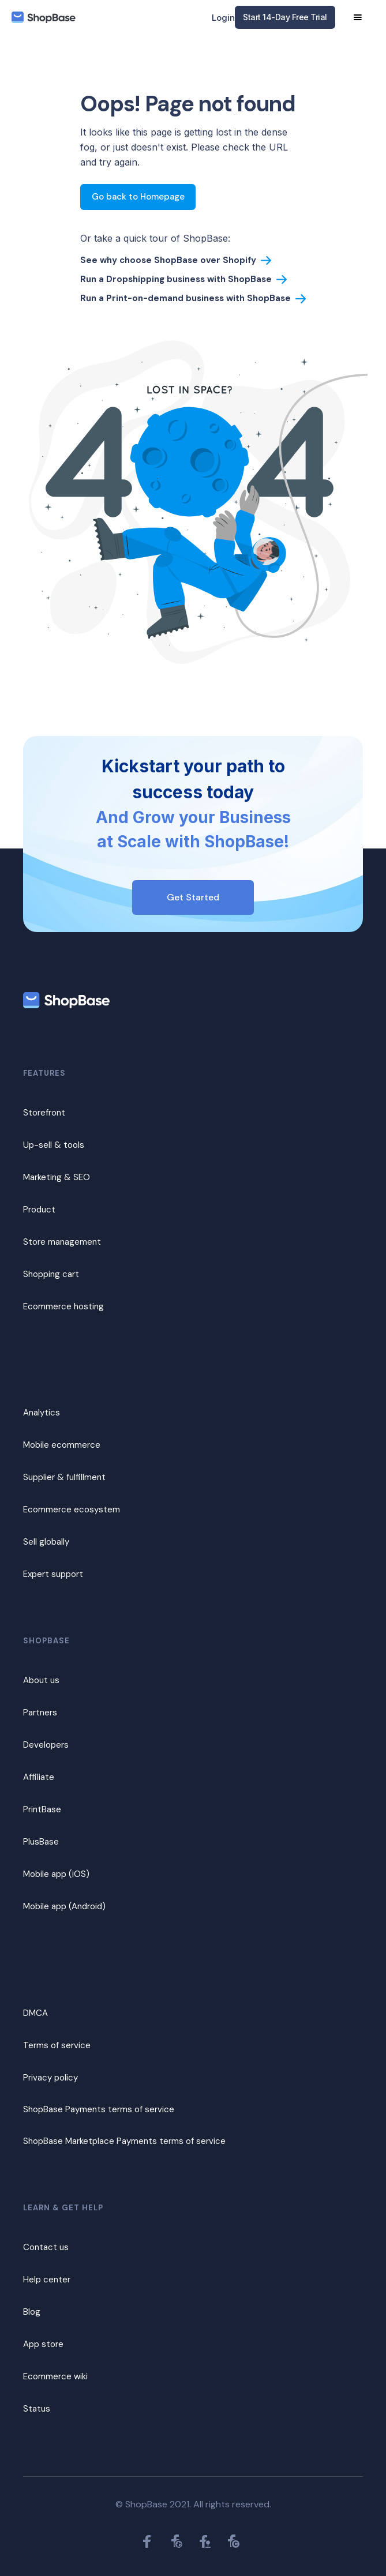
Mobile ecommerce (61, 1445)
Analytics (41, 1412)
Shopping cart (51, 1274)
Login (223, 17)
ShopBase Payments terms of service (98, 2109)
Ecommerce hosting (63, 1306)
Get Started (193, 897)
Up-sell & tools (53, 1145)
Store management (62, 1242)
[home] (44, 17)
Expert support (53, 1574)
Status (36, 2408)
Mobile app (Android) (64, 1906)
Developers (46, 1745)
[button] (357, 17)
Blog (31, 2312)
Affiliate (38, 1777)
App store (43, 2344)
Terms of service (57, 2045)
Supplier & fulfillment (64, 1477)
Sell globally (46, 1542)
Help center (46, 2279)
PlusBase (41, 1841)
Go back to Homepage (138, 196)
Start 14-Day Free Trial (285, 17)
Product (39, 1209)
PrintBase (42, 1809)
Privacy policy (50, 2077)
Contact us (46, 2247)
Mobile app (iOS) (56, 1874)
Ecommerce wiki (55, 2376)
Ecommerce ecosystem (71, 1509)
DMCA (35, 2013)
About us (41, 1680)
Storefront (44, 1112)
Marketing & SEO (56, 1177)
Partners (40, 1712)
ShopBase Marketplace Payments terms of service (124, 2141)
